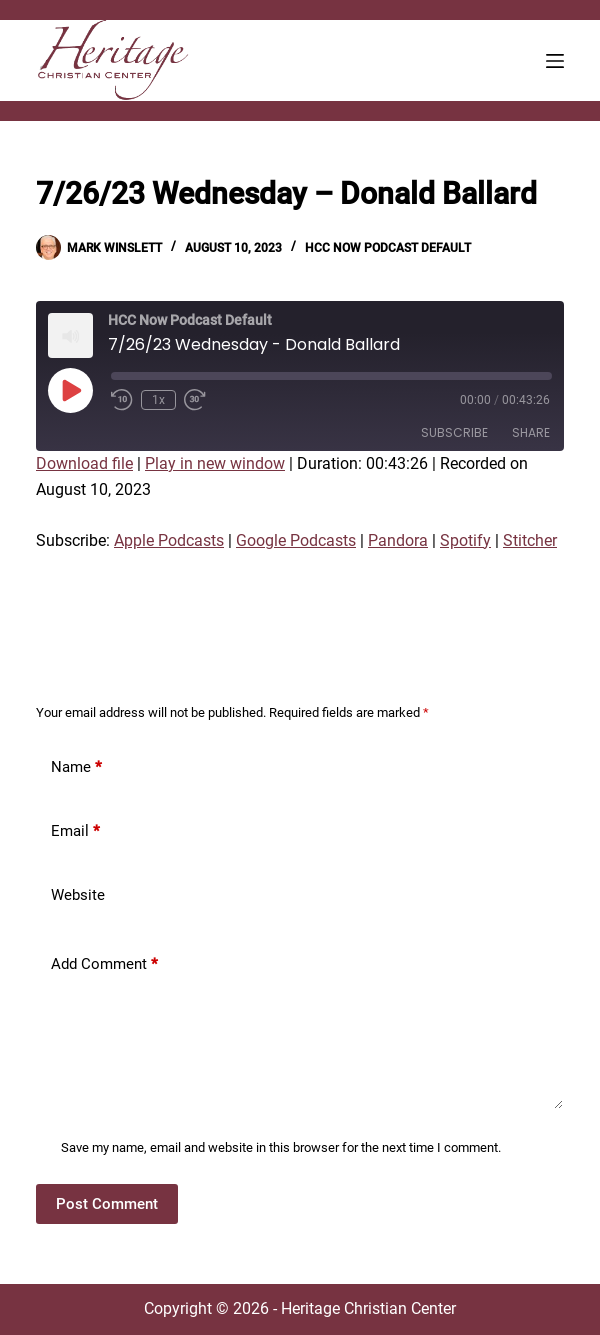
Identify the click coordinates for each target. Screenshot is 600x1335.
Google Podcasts (296, 540)
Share (531, 432)
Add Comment (104, 964)
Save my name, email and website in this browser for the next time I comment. (281, 1147)
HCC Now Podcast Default (388, 248)
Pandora (398, 540)
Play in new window (215, 463)
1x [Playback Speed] (158, 400)
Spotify (465, 540)
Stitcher (530, 540)
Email (75, 831)
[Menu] (555, 61)
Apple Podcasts (169, 540)
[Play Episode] (70, 390)
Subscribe (454, 432)
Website (78, 895)
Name (76, 767)
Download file (84, 463)
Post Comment (107, 1204)
